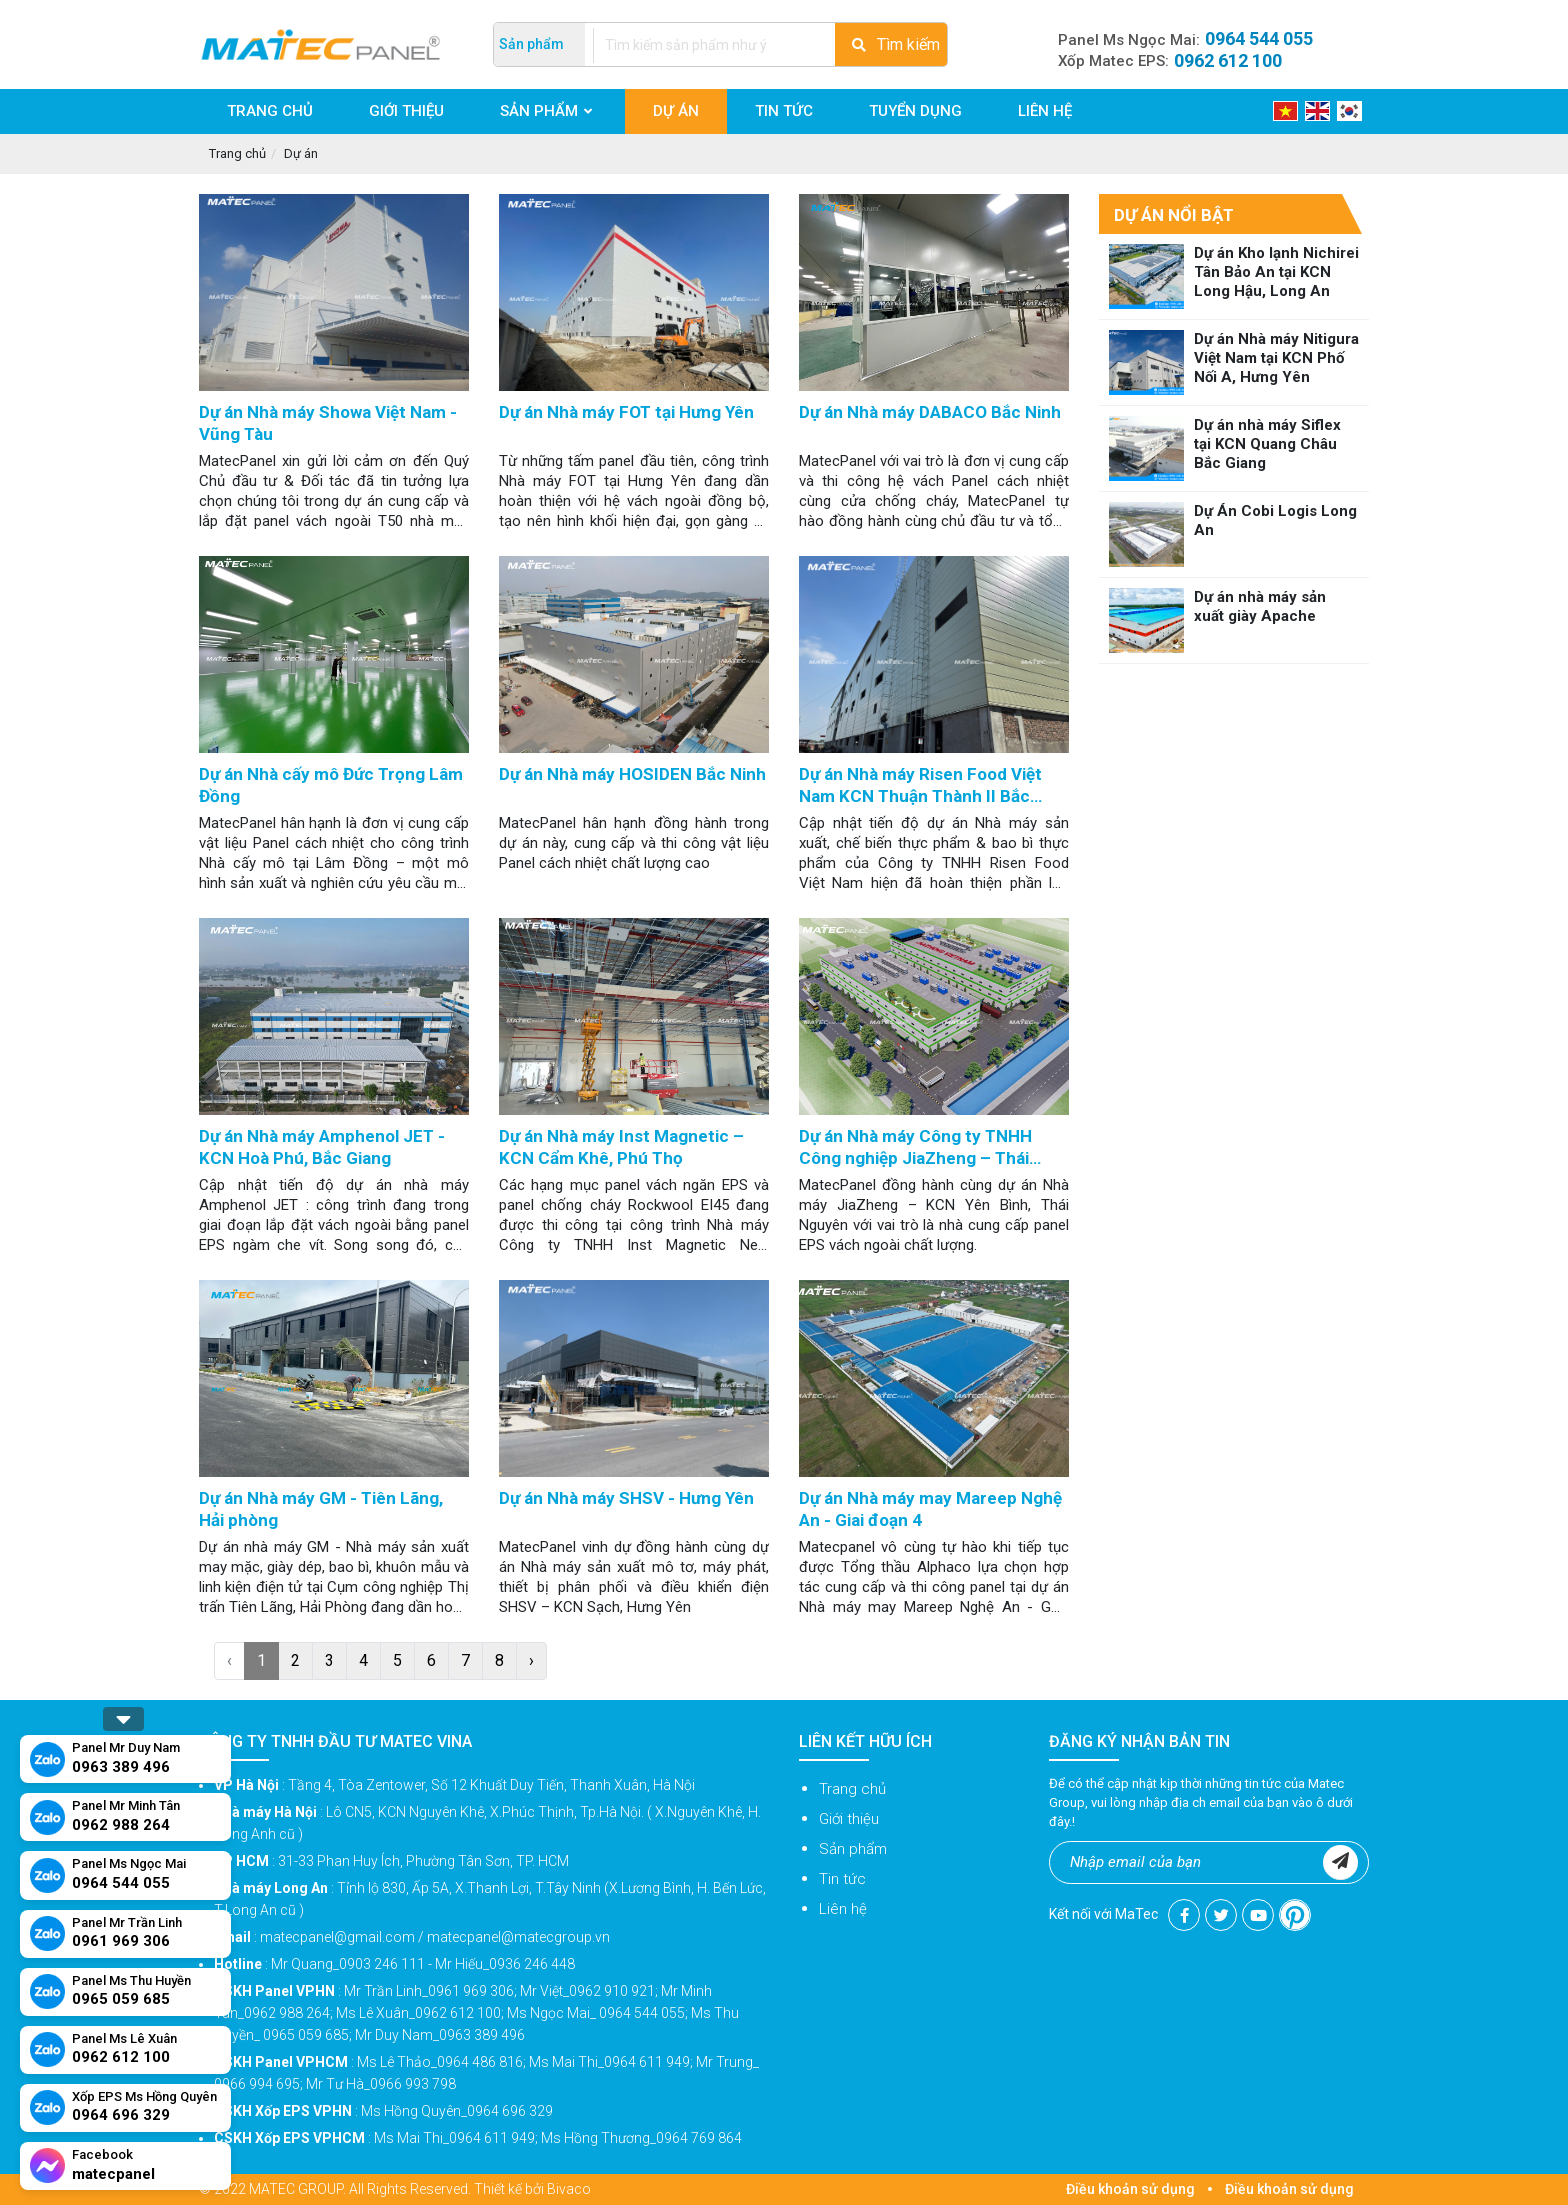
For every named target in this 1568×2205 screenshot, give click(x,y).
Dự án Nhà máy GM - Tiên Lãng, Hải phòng (321, 1509)
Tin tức (842, 1879)
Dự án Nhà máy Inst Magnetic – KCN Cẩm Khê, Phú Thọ (621, 1147)
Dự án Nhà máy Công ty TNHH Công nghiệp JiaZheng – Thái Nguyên (915, 1148)
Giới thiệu (849, 1819)
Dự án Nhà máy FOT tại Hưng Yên (626, 412)
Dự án (301, 153)
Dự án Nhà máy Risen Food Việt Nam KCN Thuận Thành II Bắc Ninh (920, 786)
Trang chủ (237, 153)
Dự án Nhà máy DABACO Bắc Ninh (930, 412)
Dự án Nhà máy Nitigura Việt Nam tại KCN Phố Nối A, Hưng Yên (1276, 358)
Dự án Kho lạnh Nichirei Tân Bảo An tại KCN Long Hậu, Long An (1276, 272)
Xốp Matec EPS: (1170, 61)
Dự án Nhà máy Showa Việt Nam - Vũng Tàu (328, 423)
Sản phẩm (853, 1849)
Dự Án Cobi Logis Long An (1275, 520)
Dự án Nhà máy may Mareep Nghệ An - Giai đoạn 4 (930, 1509)
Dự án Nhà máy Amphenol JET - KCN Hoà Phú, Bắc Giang (322, 1147)
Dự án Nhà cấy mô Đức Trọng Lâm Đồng (331, 785)
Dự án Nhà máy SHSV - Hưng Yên (626, 1498)
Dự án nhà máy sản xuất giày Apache (1260, 606)
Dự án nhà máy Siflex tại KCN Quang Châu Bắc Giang (1267, 444)
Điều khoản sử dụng (1130, 2189)
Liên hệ (843, 1909)
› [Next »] (531, 1660)
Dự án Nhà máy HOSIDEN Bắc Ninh (632, 774)
